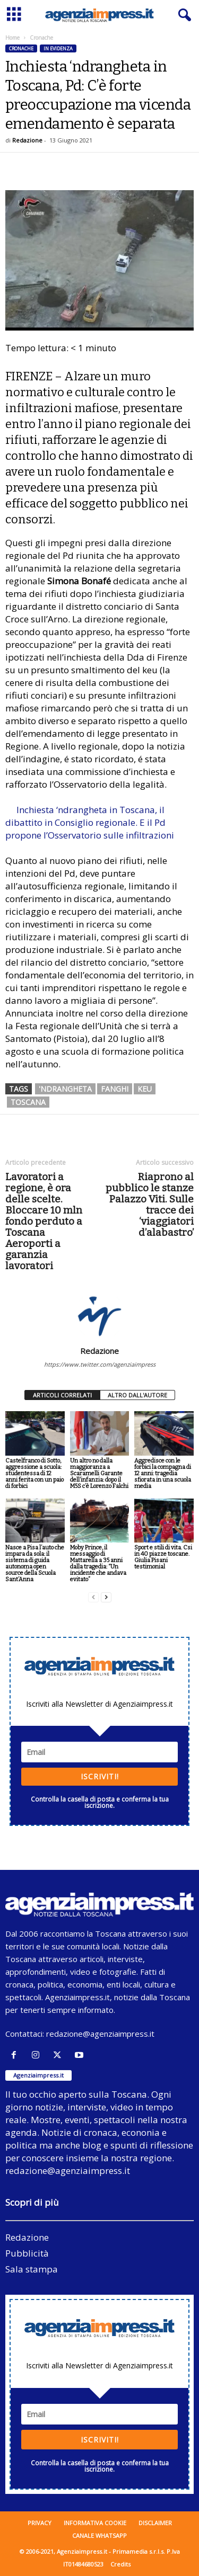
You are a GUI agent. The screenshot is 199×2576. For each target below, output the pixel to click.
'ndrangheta (65, 1089)
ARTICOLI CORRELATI (62, 1395)
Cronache (21, 48)
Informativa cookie (95, 2523)
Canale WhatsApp (99, 2535)
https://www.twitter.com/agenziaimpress (99, 1364)
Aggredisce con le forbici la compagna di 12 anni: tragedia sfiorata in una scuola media (162, 1473)
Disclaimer (155, 2523)
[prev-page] (93, 1597)
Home (12, 37)
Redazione (27, 140)
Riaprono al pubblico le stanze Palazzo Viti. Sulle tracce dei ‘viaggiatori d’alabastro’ (150, 1204)
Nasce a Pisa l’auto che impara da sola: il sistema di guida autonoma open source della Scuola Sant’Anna (34, 1563)
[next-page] (106, 1597)
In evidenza (58, 48)
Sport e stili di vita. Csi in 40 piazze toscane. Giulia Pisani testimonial (163, 1557)
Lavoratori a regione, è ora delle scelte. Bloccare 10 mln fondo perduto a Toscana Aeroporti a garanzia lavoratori (43, 1221)
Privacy (39, 2523)
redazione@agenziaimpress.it (100, 2033)
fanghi (114, 1089)
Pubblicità (27, 2253)
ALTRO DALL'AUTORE (137, 1395)
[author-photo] (99, 1315)
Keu (144, 1089)
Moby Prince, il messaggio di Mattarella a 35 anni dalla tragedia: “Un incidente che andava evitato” (98, 1563)
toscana (28, 1102)
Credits (120, 2564)
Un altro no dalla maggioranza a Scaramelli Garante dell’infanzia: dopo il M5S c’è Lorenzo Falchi (99, 1473)
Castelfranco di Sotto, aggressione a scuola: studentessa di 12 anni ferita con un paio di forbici (34, 1473)
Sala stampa (31, 2269)
